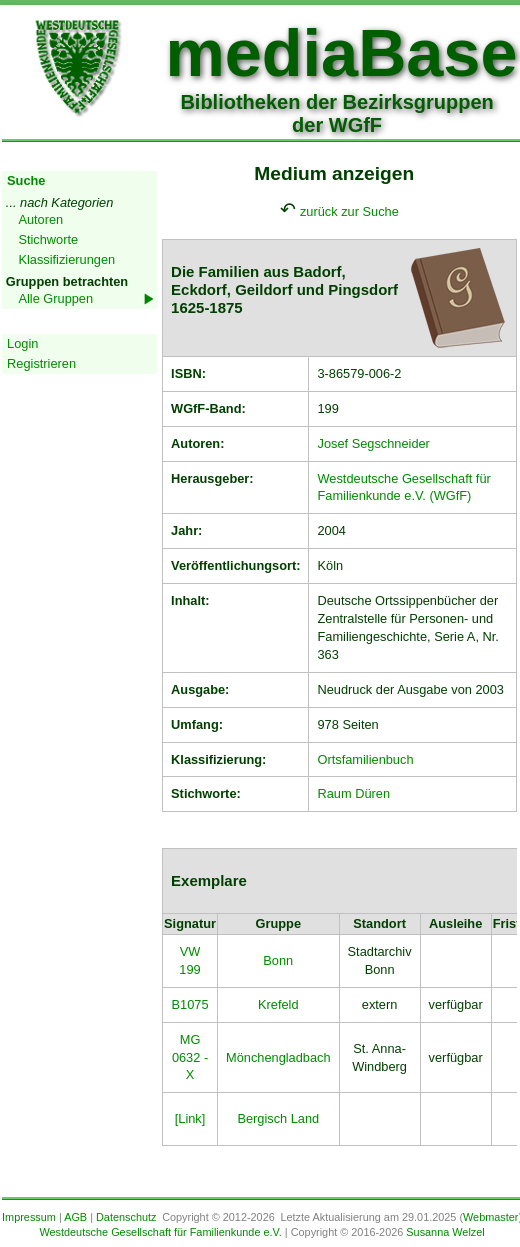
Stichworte (48, 239)
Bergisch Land (278, 1118)
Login (22, 343)
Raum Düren (353, 793)
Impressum (29, 1217)
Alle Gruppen (55, 298)
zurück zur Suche (349, 211)
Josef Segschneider (373, 443)
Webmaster (490, 1217)
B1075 (190, 1004)
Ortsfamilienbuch (365, 759)
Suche (26, 180)
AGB (75, 1217)
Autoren (40, 219)
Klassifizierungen (66, 259)
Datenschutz (126, 1217)
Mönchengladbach (278, 1057)
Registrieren (41, 363)
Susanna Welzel (445, 1232)
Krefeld (278, 1004)
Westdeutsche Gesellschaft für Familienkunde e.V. (160, 1232)
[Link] (190, 1118)
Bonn (278, 960)
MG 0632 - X (190, 1057)
